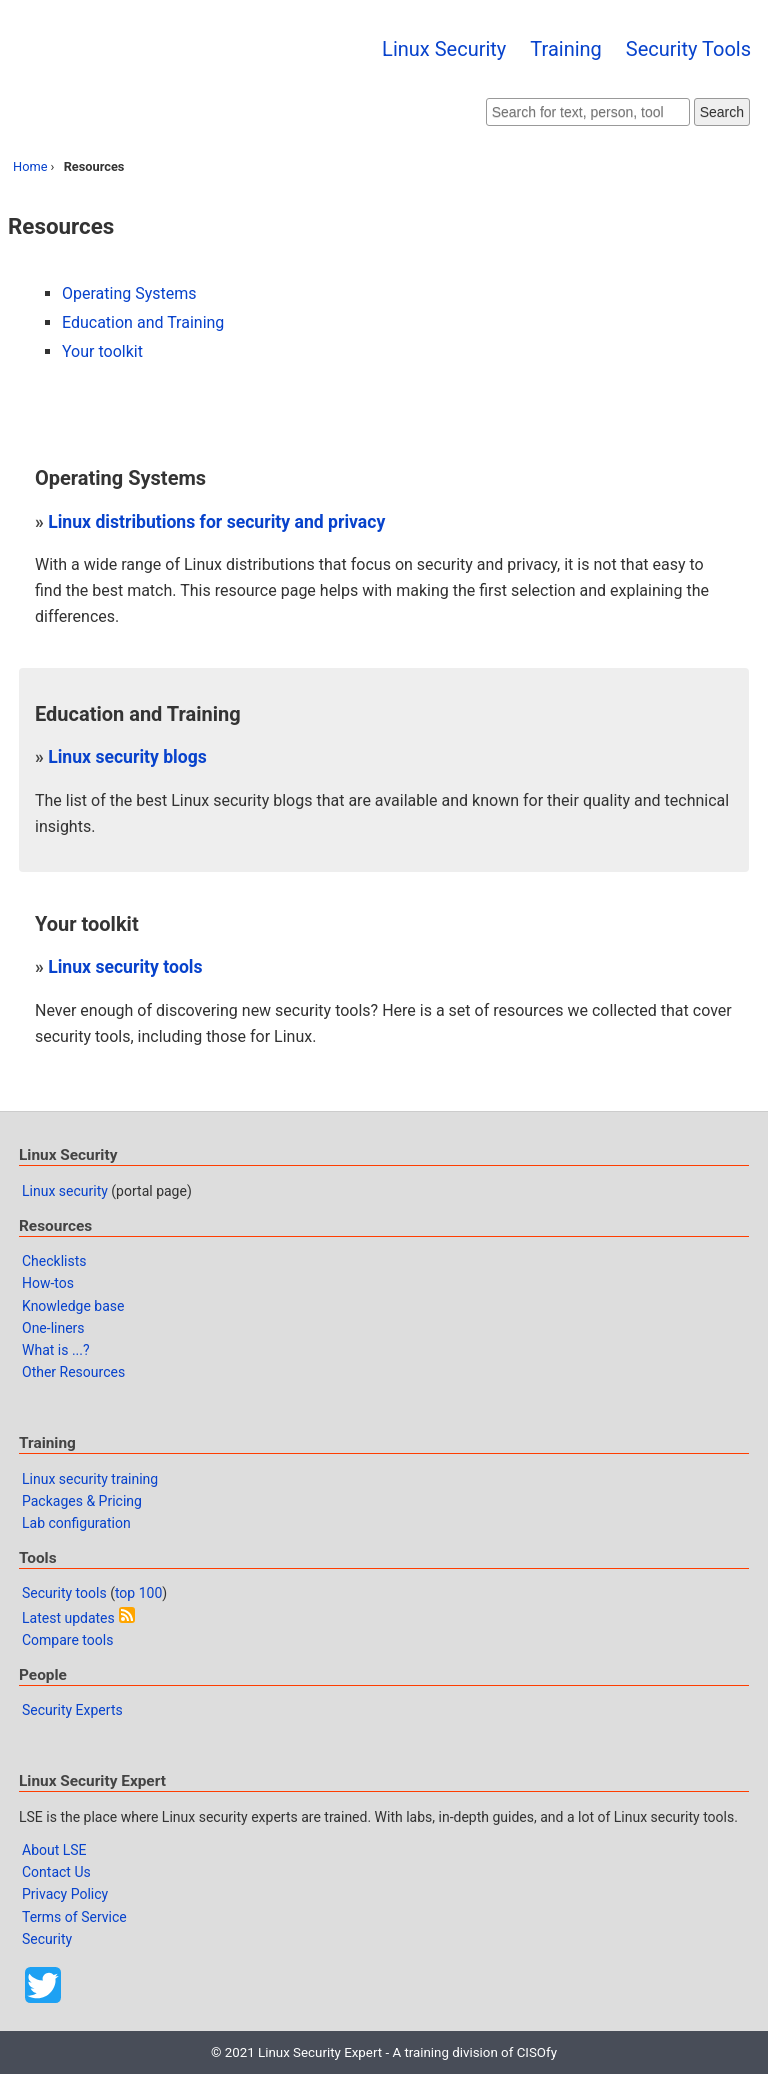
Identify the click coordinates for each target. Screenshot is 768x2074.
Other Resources (73, 1372)
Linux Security (444, 49)
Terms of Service (74, 1917)
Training (566, 49)
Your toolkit (102, 351)
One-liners (53, 1328)
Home (30, 166)
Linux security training (90, 1479)
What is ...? (56, 1350)
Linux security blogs (127, 757)
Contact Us (56, 1872)
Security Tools (688, 49)
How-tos (48, 1283)
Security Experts (72, 1710)
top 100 (138, 1593)
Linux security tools (125, 967)
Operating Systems (129, 293)
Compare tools (67, 1640)
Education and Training (143, 322)
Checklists (54, 1261)
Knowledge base (73, 1306)
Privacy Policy (65, 1894)
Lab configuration (76, 1523)
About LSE (54, 1850)
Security (47, 1939)
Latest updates (68, 1618)
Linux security (65, 1191)
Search (722, 112)
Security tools (64, 1593)
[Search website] (588, 112)
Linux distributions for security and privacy (216, 522)
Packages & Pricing (82, 1501)
